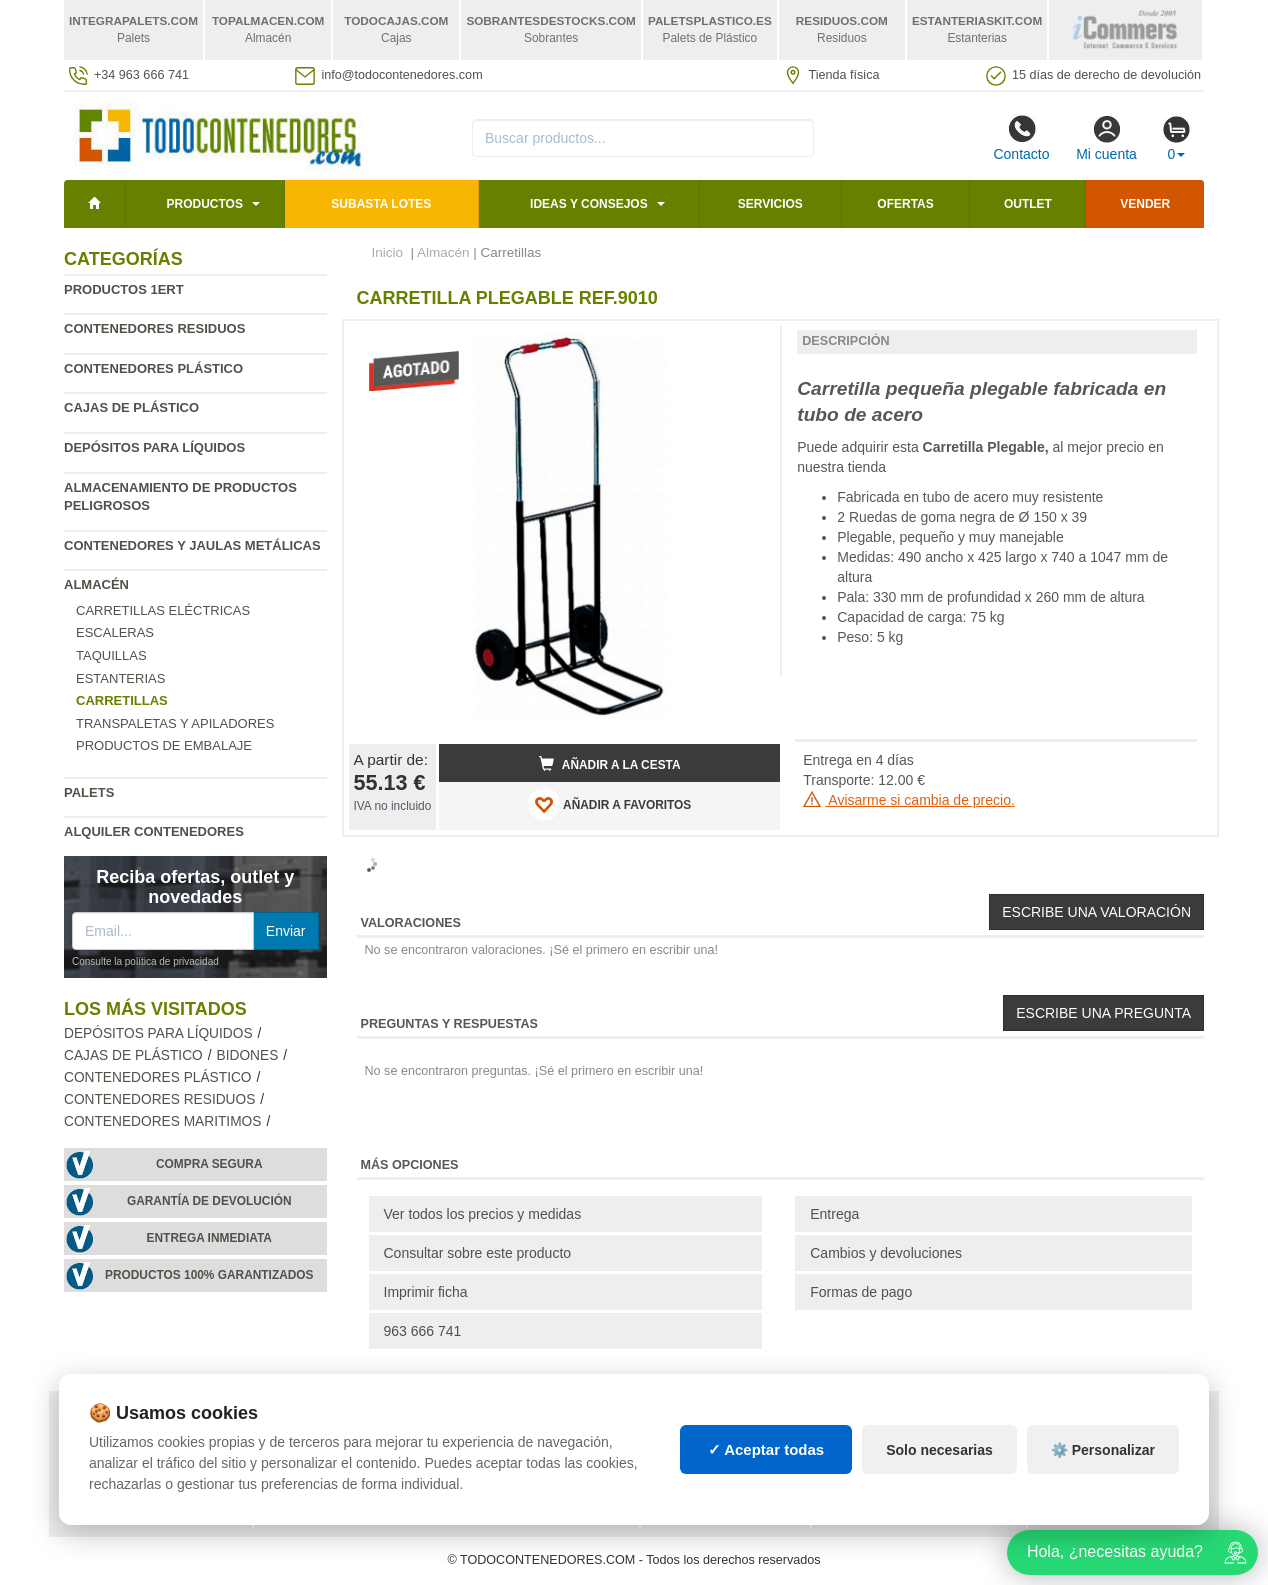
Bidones (248, 1055)
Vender (1145, 204)
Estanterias (120, 678)
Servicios (770, 204)
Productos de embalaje (164, 745)
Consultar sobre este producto (478, 1253)
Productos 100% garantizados (209, 1275)
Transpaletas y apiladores (175, 723)
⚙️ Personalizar (1103, 1450)
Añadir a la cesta (610, 764)
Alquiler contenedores (154, 831)
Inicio (388, 252)
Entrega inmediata (209, 1238)
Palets (89, 792)
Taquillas (111, 655)
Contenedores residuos (154, 328)
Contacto (1021, 138)
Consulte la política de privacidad (145, 961)
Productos (204, 204)
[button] (747, 344)
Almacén (96, 584)
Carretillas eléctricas (163, 610)
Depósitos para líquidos (154, 447)
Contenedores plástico (153, 368)
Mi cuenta (1106, 138)
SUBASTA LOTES (381, 204)
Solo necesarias (939, 1450)
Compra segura (209, 1164)
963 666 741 (423, 1331)
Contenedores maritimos (162, 1121)
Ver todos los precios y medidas (483, 1214)
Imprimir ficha (426, 1292)
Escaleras (115, 632)
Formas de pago (861, 1292)
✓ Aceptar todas (766, 1449)
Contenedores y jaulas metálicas (192, 545)
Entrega (834, 1214)
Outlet (1028, 204)
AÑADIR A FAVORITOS (609, 804)
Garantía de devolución (209, 1201)
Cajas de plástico (131, 407)
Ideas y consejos (589, 204)
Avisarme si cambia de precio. (909, 800)
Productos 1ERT (124, 289)
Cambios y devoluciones (886, 1253)
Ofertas (905, 204)
